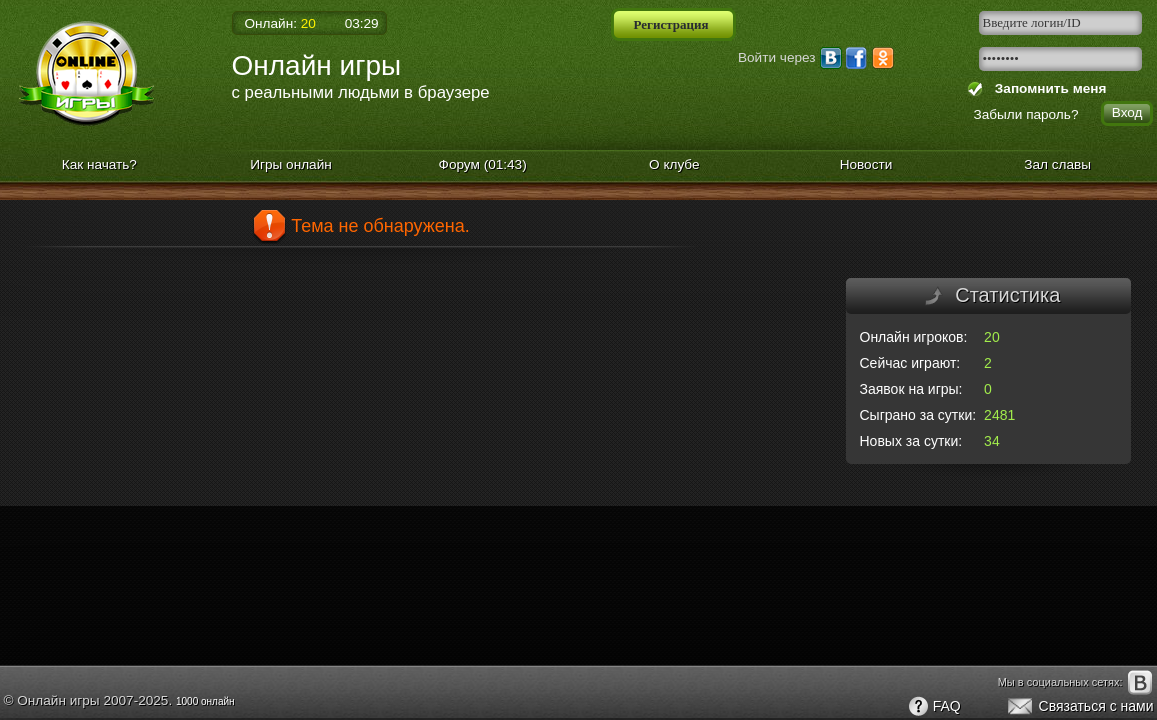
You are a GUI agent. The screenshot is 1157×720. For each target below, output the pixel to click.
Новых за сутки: (911, 441)
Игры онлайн (291, 164)
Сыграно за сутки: (918, 415)
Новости (866, 164)
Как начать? (99, 164)
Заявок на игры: (911, 389)
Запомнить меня (1046, 88)
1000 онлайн (205, 701)
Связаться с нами (1079, 707)
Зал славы (1057, 164)
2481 (999, 415)
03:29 (362, 23)
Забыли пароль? (1026, 114)
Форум (483, 164)
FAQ (934, 707)
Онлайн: (280, 23)
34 (992, 441)
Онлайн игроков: (914, 337)
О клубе (674, 164)
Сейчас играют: (910, 363)
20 (992, 337)
